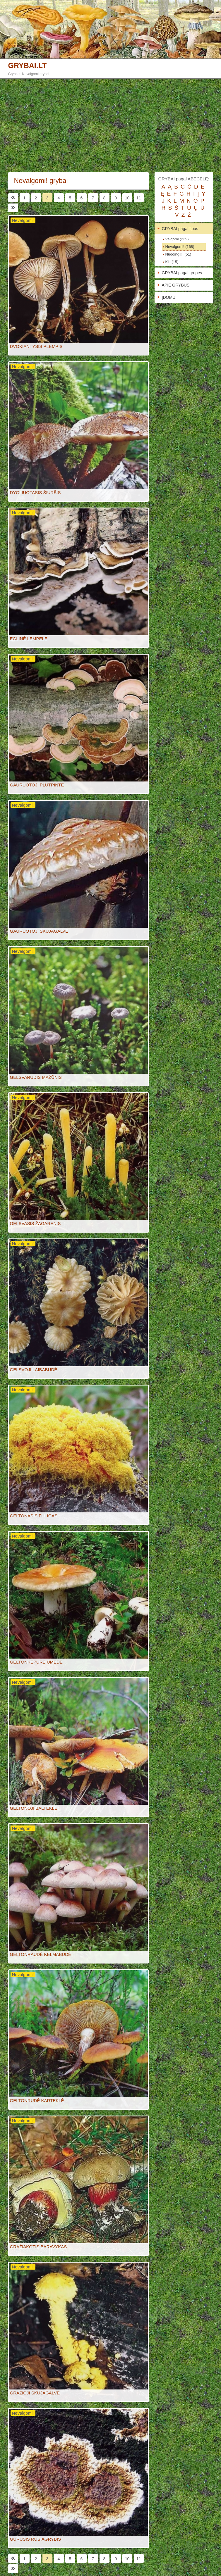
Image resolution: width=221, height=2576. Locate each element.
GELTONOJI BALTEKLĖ (34, 1808)
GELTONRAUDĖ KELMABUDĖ (40, 1954)
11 (138, 198)
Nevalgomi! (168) (179, 246)
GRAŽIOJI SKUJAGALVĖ (35, 2392)
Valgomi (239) (177, 239)
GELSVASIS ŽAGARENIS (35, 1223)
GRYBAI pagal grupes (182, 272)
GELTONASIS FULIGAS (34, 1515)
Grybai (13, 74)
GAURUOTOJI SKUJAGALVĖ (39, 931)
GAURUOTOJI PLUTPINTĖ (37, 784)
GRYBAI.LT (27, 65)
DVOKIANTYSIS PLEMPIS (36, 346)
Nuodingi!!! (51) (178, 254)
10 (127, 198)
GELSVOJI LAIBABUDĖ (33, 1369)
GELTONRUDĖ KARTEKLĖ (37, 2100)
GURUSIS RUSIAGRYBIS (35, 2539)
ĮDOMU (169, 297)
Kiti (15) (172, 262)
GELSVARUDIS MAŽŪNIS (36, 1077)
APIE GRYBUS (176, 285)
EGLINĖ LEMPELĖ (28, 638)
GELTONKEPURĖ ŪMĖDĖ (36, 1661)
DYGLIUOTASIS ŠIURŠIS (35, 492)
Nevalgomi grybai (35, 74)
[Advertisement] (110, 125)
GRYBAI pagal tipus (180, 228)
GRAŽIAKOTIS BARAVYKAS (38, 2246)
